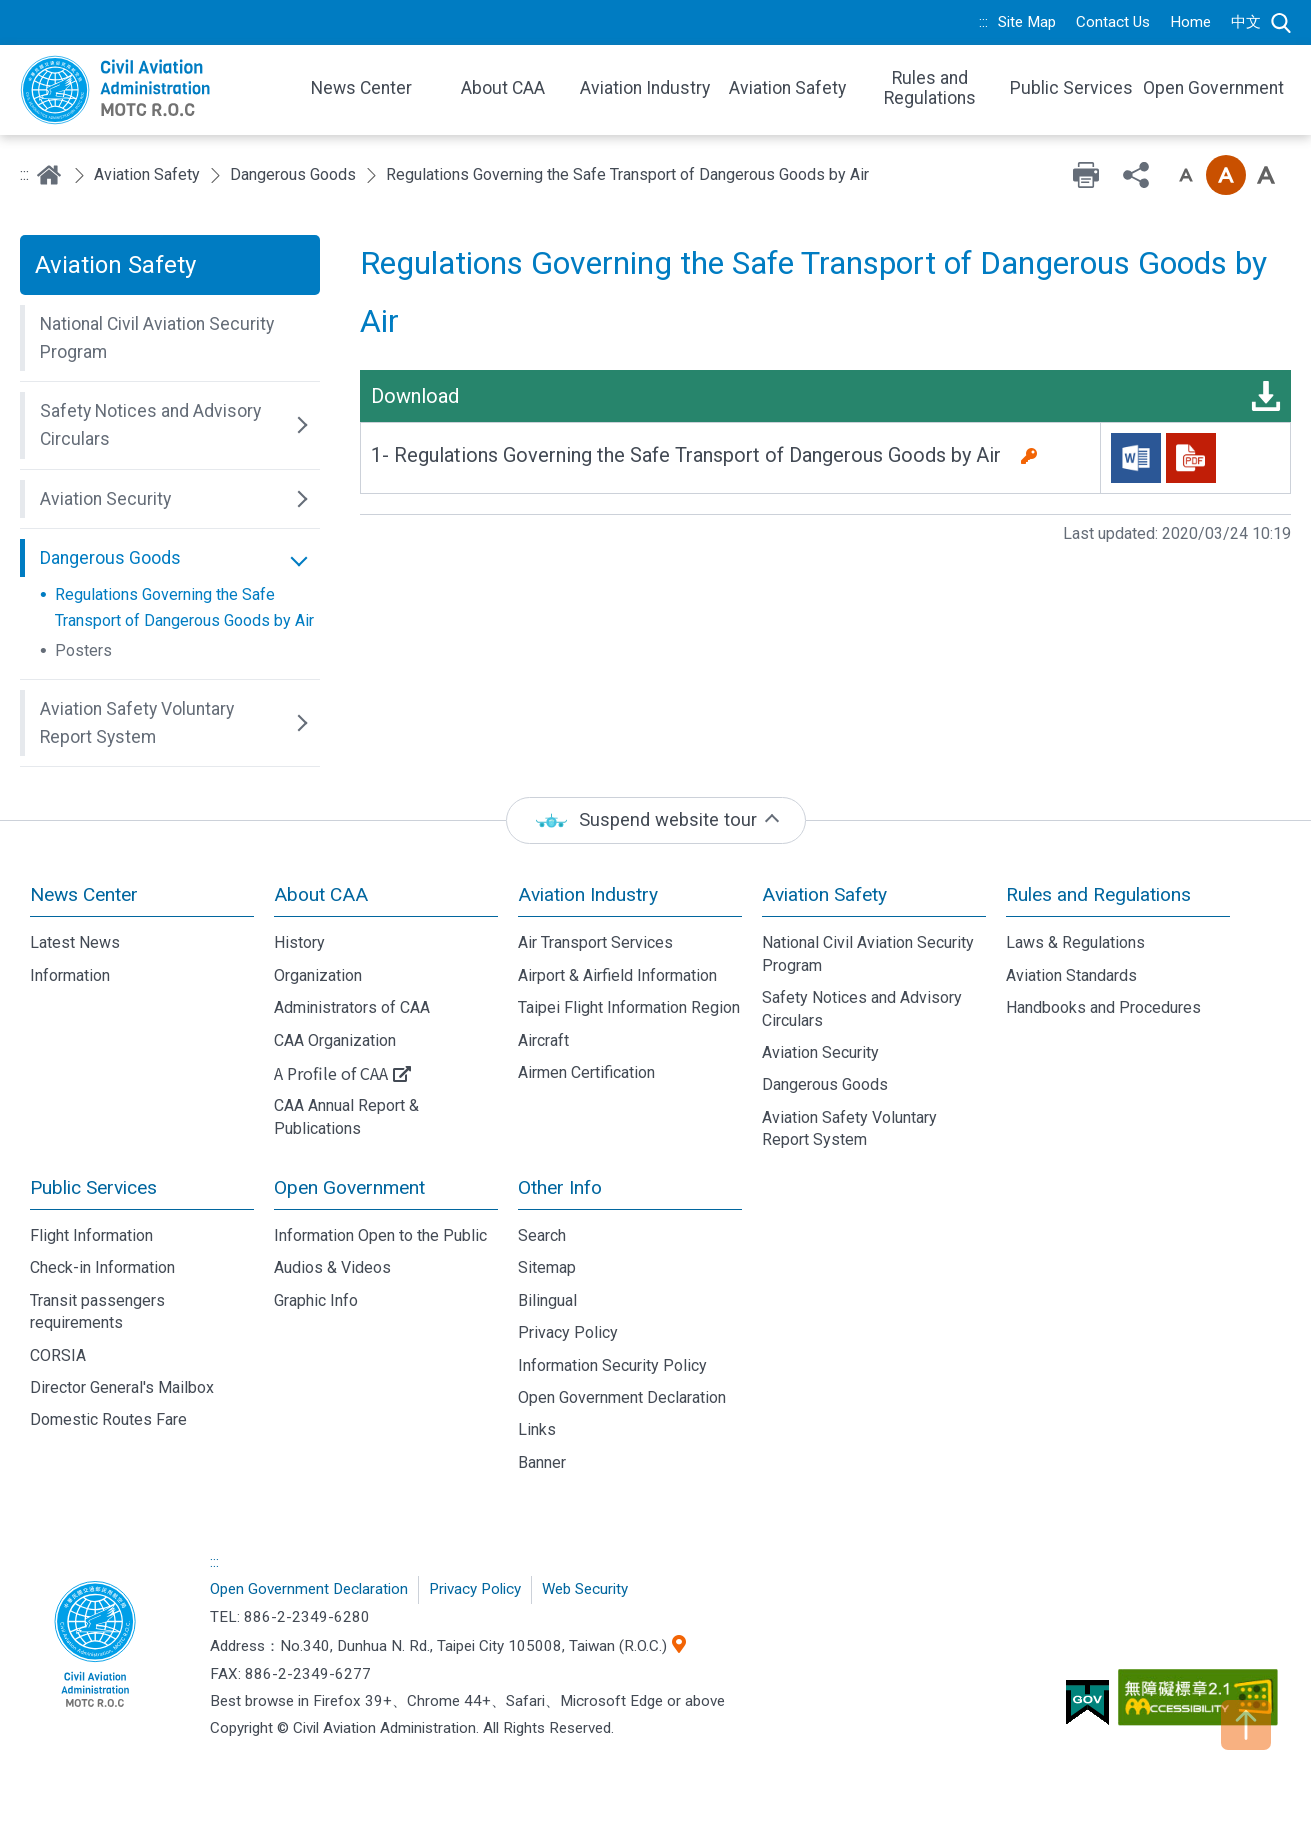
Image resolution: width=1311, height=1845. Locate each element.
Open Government (349, 1187)
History (299, 942)
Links (537, 1429)
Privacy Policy (568, 1332)
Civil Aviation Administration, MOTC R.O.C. (95, 1646)
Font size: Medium (1226, 175)
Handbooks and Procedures (1103, 1007)
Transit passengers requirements (97, 1311)
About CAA (321, 894)
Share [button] (1136, 175)
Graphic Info (316, 1300)
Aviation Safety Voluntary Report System (849, 1128)
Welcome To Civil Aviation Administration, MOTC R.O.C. (150, 90)
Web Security (585, 1589)
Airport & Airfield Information (617, 975)
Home (1190, 22)
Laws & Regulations (1075, 942)
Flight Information (91, 1235)
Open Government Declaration (622, 1397)
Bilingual (547, 1300)
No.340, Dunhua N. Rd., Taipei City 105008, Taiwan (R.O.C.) (473, 1646)
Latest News (75, 942)
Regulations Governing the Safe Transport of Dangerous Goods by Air (184, 607)
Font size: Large (1266, 175)
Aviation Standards (1071, 975)
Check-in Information (102, 1267)
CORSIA (58, 1355)
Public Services (93, 1187)
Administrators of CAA (352, 1007)
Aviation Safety (147, 174)
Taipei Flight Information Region (629, 1007)
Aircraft (543, 1040)
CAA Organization (335, 1040)
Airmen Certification (586, 1072)
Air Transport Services (595, 942)
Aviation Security (820, 1052)
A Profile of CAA (331, 1073)
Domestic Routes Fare (108, 1419)
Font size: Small (1186, 175)
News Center (84, 894)
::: (983, 22)
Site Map (1027, 22)
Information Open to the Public (380, 1235)
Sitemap (547, 1267)
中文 (1246, 22)
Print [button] (1086, 175)
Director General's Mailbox (122, 1387)
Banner (542, 1462)
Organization (318, 975)
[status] (656, 820)
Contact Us (1113, 22)
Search (1281, 23)
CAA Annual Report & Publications (346, 1116)
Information (70, 975)
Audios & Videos (332, 1267)
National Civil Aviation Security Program (868, 953)
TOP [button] (1246, 1725)
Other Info (560, 1187)
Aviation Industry (588, 894)
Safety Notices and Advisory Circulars (862, 1008)
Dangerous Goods (293, 174)
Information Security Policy (612, 1365)
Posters (83, 650)
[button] (170, 338)
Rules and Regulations (1098, 894)
